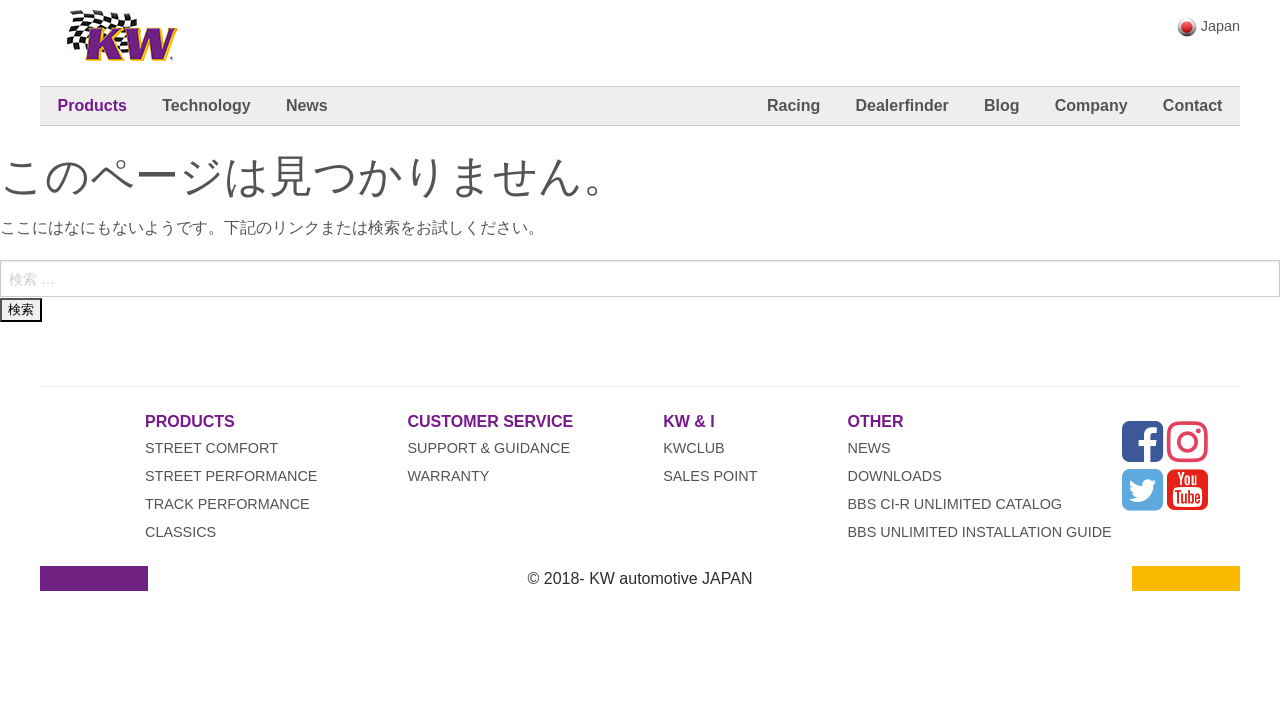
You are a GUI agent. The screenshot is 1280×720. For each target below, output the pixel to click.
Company (1091, 105)
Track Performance (227, 504)
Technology (206, 105)
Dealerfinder (901, 105)
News (307, 105)
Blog (1002, 105)
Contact (1193, 105)
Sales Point (710, 476)
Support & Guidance (488, 448)
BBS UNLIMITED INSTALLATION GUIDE (980, 532)
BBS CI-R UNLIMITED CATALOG (955, 504)
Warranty (448, 476)
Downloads (895, 476)
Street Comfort (211, 448)
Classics (180, 532)
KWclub (694, 448)
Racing (793, 105)
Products (92, 105)
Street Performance (231, 476)
